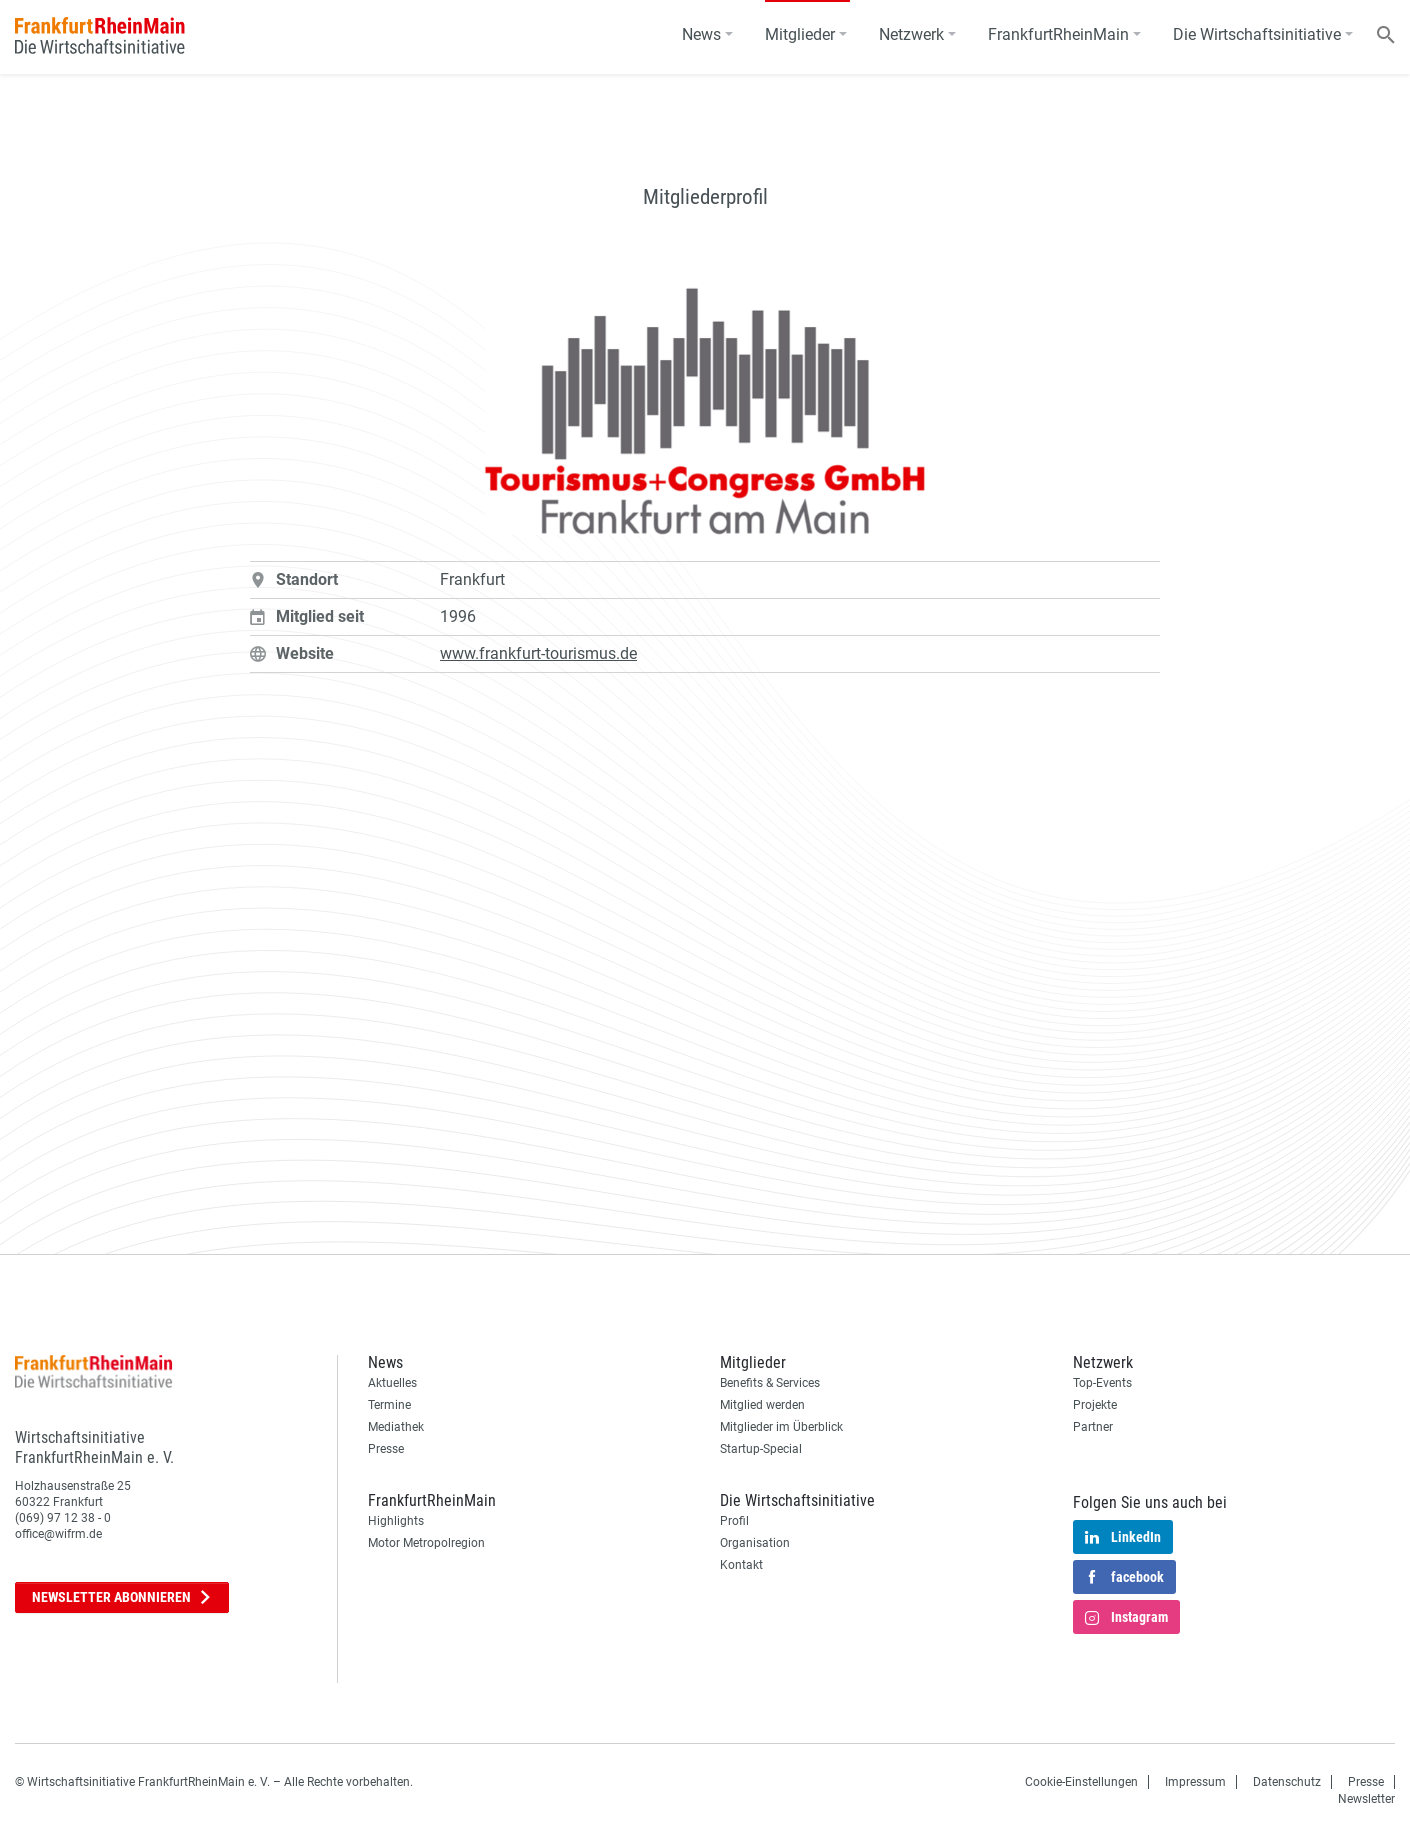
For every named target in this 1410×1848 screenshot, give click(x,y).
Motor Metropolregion (426, 1543)
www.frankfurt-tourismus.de (538, 653)
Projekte (1095, 1405)
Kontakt (741, 1565)
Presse (386, 1449)
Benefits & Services (770, 1383)
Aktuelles (392, 1383)
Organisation (755, 1543)
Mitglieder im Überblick (781, 1427)
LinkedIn (1123, 1538)
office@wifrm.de (58, 1534)
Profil (734, 1521)
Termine (389, 1405)
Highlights (396, 1521)
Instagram (1126, 1618)
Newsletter (122, 1597)
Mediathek (396, 1427)
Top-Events (1102, 1383)
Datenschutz (1287, 1782)
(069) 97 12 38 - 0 (63, 1518)
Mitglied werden (762, 1405)
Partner (1093, 1427)
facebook (1124, 1578)
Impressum (1195, 1782)
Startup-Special (761, 1449)
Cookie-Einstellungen (1081, 1782)
